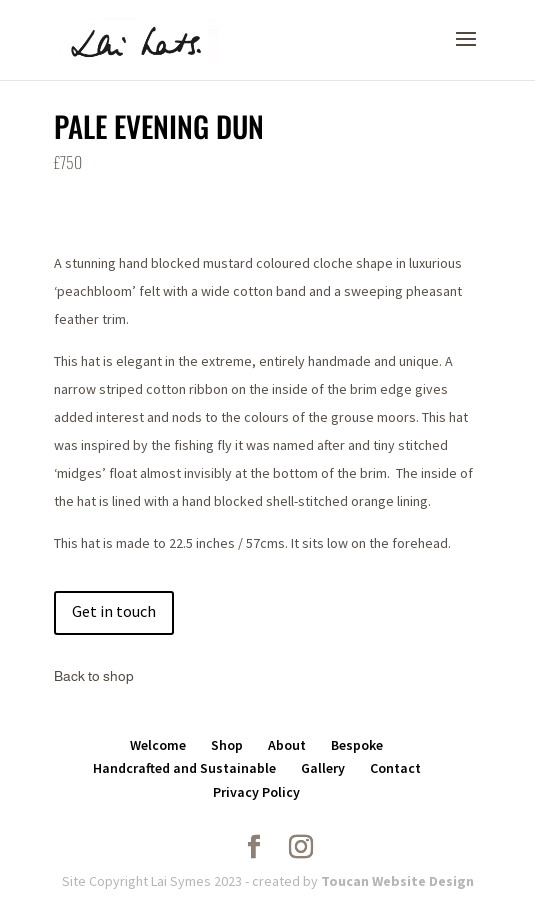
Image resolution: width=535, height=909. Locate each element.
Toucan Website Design (396, 881)
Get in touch (114, 611)
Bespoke (357, 745)
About (287, 745)
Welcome (158, 745)
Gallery (323, 768)
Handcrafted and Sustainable (184, 768)
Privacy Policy (256, 792)
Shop (227, 745)
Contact (395, 768)
